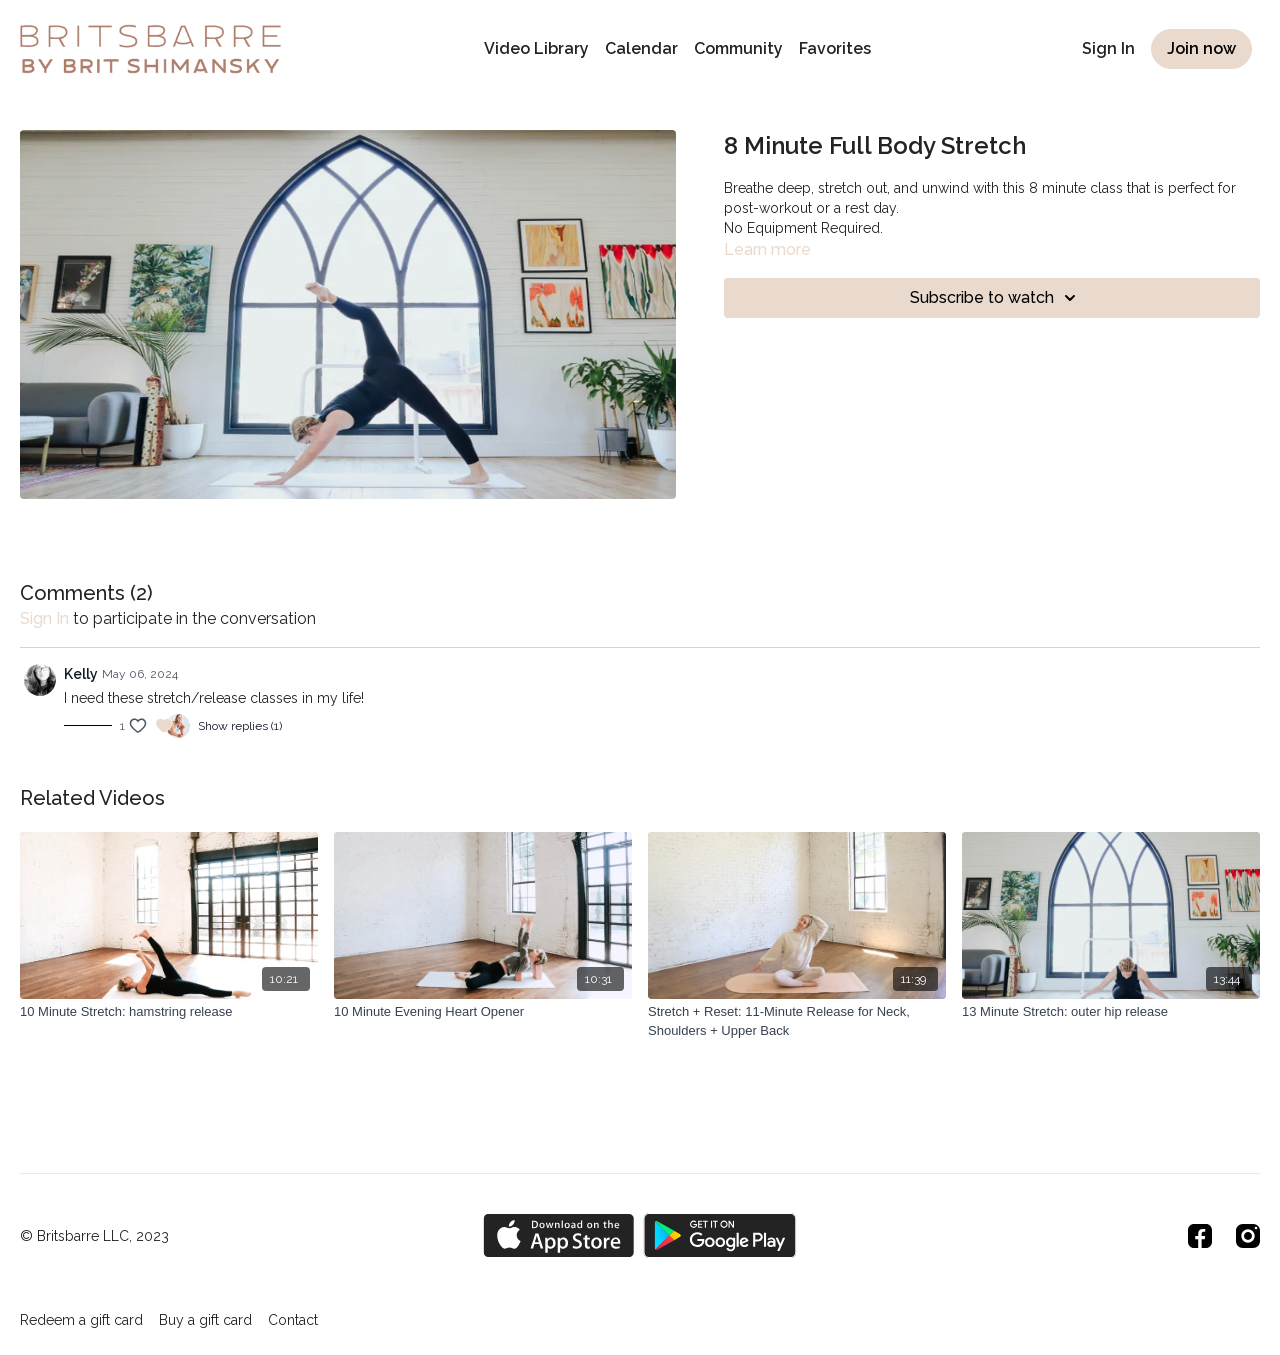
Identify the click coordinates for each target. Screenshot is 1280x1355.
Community (738, 48)
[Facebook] (1200, 1236)
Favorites (835, 48)
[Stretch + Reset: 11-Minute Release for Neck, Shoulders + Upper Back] (797, 1021)
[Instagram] (1248, 1236)
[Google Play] (720, 1235)
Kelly (81, 674)
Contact (293, 1320)
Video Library (536, 48)
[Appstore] (558, 1235)
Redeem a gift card (81, 1320)
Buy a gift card (205, 1320)
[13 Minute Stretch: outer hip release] (1111, 1012)
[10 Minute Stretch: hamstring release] (169, 1012)
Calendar (641, 48)
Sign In (1108, 48)
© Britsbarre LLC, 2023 (94, 1236)
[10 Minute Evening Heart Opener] (483, 1012)
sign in (44, 618)
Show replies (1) (240, 726)
